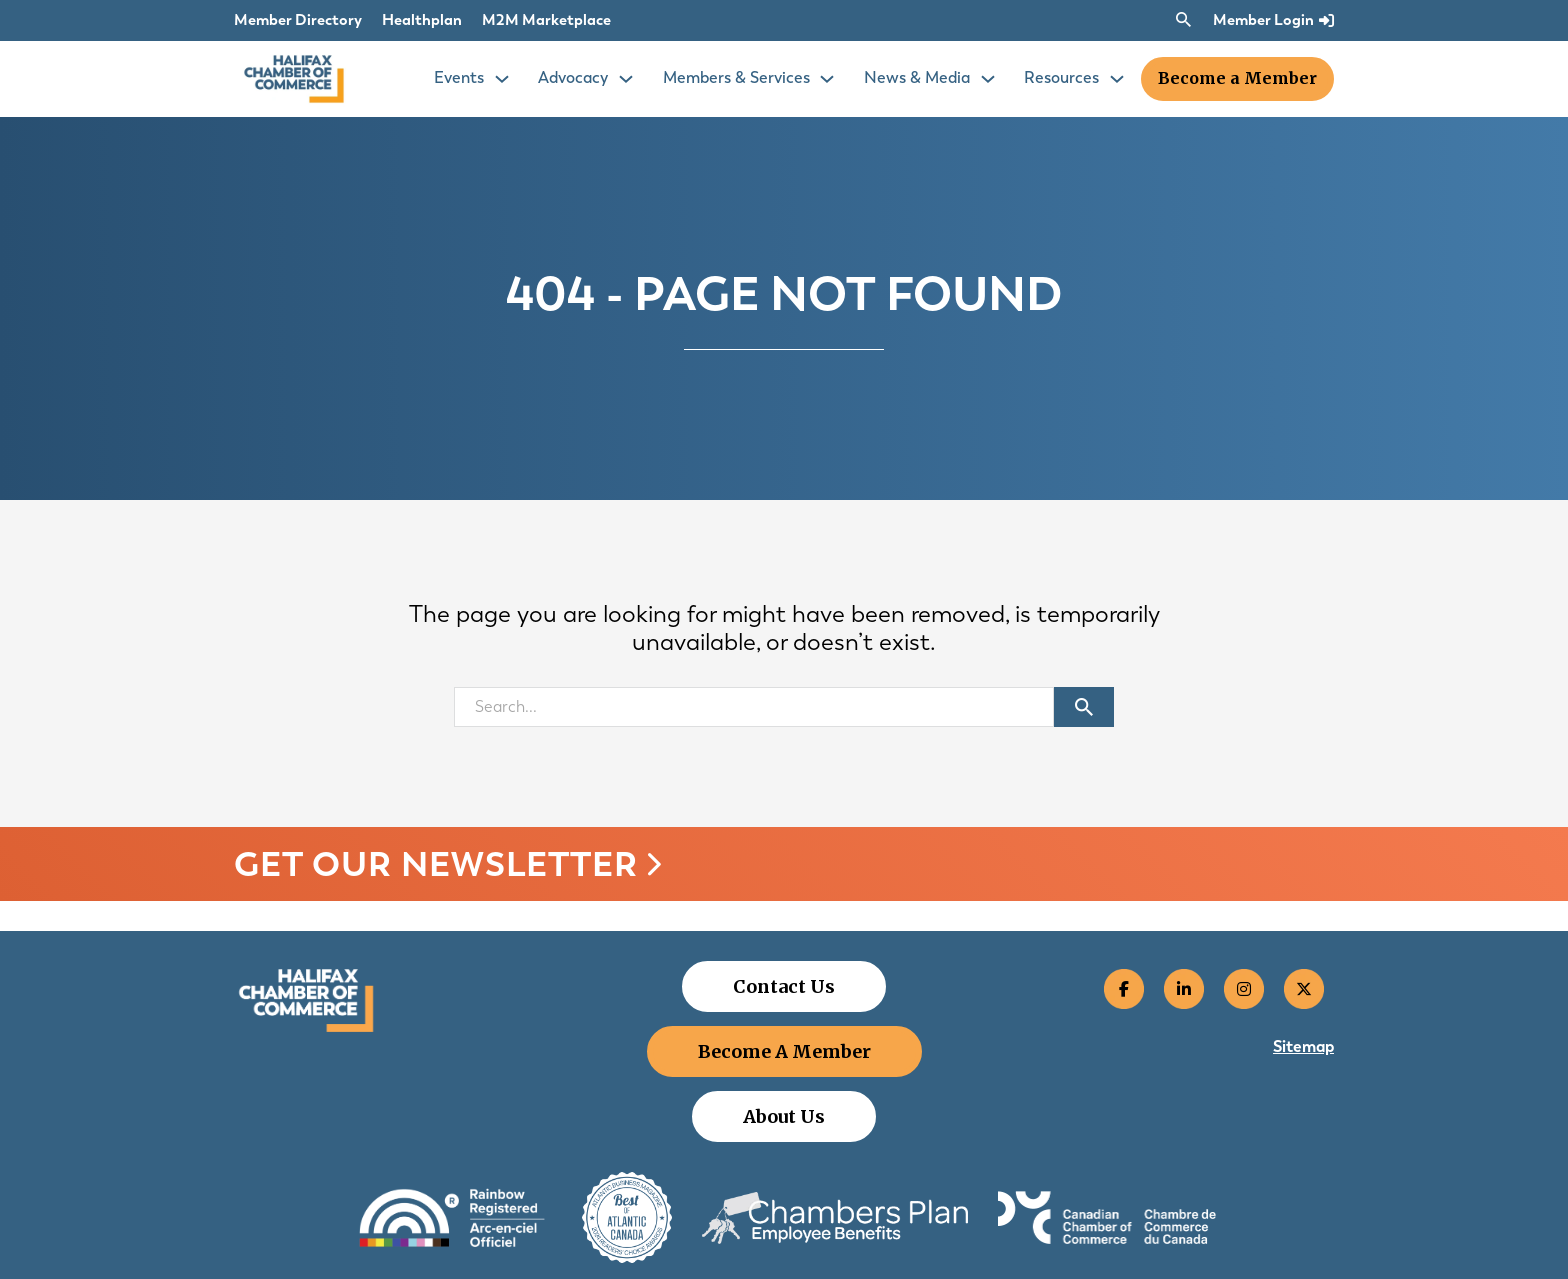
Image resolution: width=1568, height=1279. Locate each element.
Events (459, 77)
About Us (784, 1116)
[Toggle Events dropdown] (502, 79)
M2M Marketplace (546, 20)
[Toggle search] (1183, 20)
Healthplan (422, 20)
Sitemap (1303, 1046)
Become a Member (1237, 78)
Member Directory (298, 20)
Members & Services (736, 77)
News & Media (917, 77)
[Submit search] (1084, 707)
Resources (1061, 77)
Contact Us (784, 986)
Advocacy (573, 77)
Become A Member (784, 1051)
